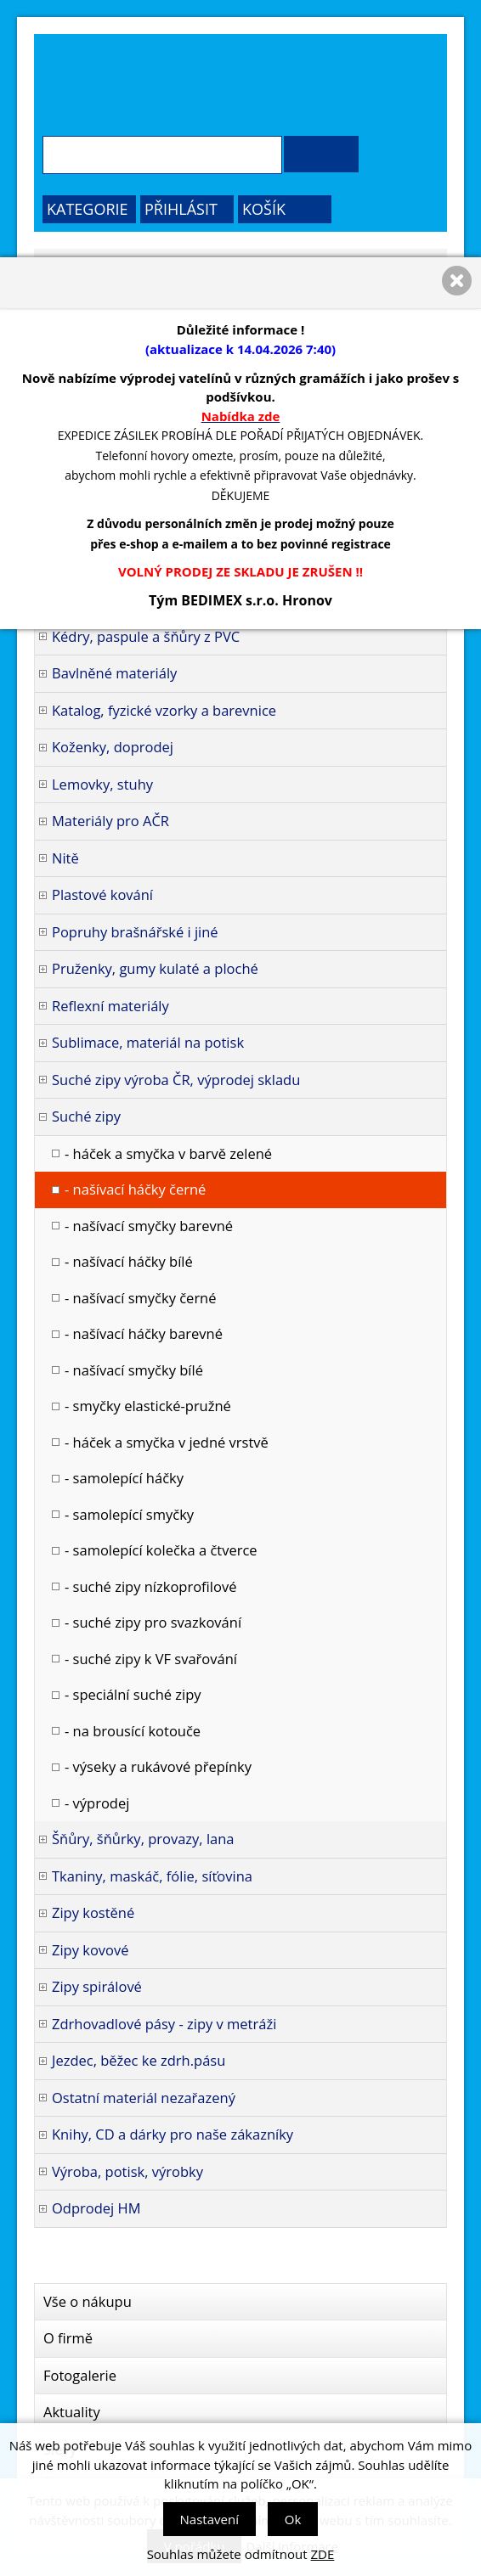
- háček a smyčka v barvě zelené (168, 1153)
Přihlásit (181, 209)
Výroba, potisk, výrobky (127, 2171)
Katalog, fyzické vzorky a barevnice (164, 710)
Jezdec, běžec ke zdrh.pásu (138, 2060)
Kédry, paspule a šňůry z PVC (146, 636)
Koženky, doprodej (112, 746)
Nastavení (209, 2519)
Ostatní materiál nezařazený (143, 2097)
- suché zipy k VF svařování (151, 1658)
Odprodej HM (96, 2208)
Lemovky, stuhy (102, 784)
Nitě (65, 858)
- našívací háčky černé (135, 1189)
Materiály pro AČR (110, 820)
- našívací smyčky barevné (149, 1225)
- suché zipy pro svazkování (153, 1622)
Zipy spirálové (97, 1986)
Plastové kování (102, 894)
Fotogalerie (79, 2375)
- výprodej (97, 1803)
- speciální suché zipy (133, 1694)
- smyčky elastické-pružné (148, 1405)
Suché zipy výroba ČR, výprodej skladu (176, 1079)
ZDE (323, 2553)
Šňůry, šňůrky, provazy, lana (143, 1838)
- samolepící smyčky (129, 1514)
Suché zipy (86, 1116)
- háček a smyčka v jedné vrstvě (167, 1442)
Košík (264, 209)
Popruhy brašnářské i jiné (135, 932)
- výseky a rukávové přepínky (158, 1766)
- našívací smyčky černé (141, 1298)
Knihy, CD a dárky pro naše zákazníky (172, 2134)
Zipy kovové (90, 1950)
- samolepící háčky (124, 1478)
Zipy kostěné (93, 1912)
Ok (293, 2519)
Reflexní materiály (110, 1005)
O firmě (68, 2338)
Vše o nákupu (87, 2301)
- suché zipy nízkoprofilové (150, 1586)
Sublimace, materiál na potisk (148, 1042)
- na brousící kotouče (133, 1731)
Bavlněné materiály (114, 673)
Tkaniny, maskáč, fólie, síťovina (152, 1876)
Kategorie (87, 209)
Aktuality (71, 2411)
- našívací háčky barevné (144, 1333)
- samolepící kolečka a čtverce (161, 1550)
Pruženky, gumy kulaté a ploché (155, 968)
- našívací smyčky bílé (134, 1370)
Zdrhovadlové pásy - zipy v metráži (164, 2023)
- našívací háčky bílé (129, 1261)
